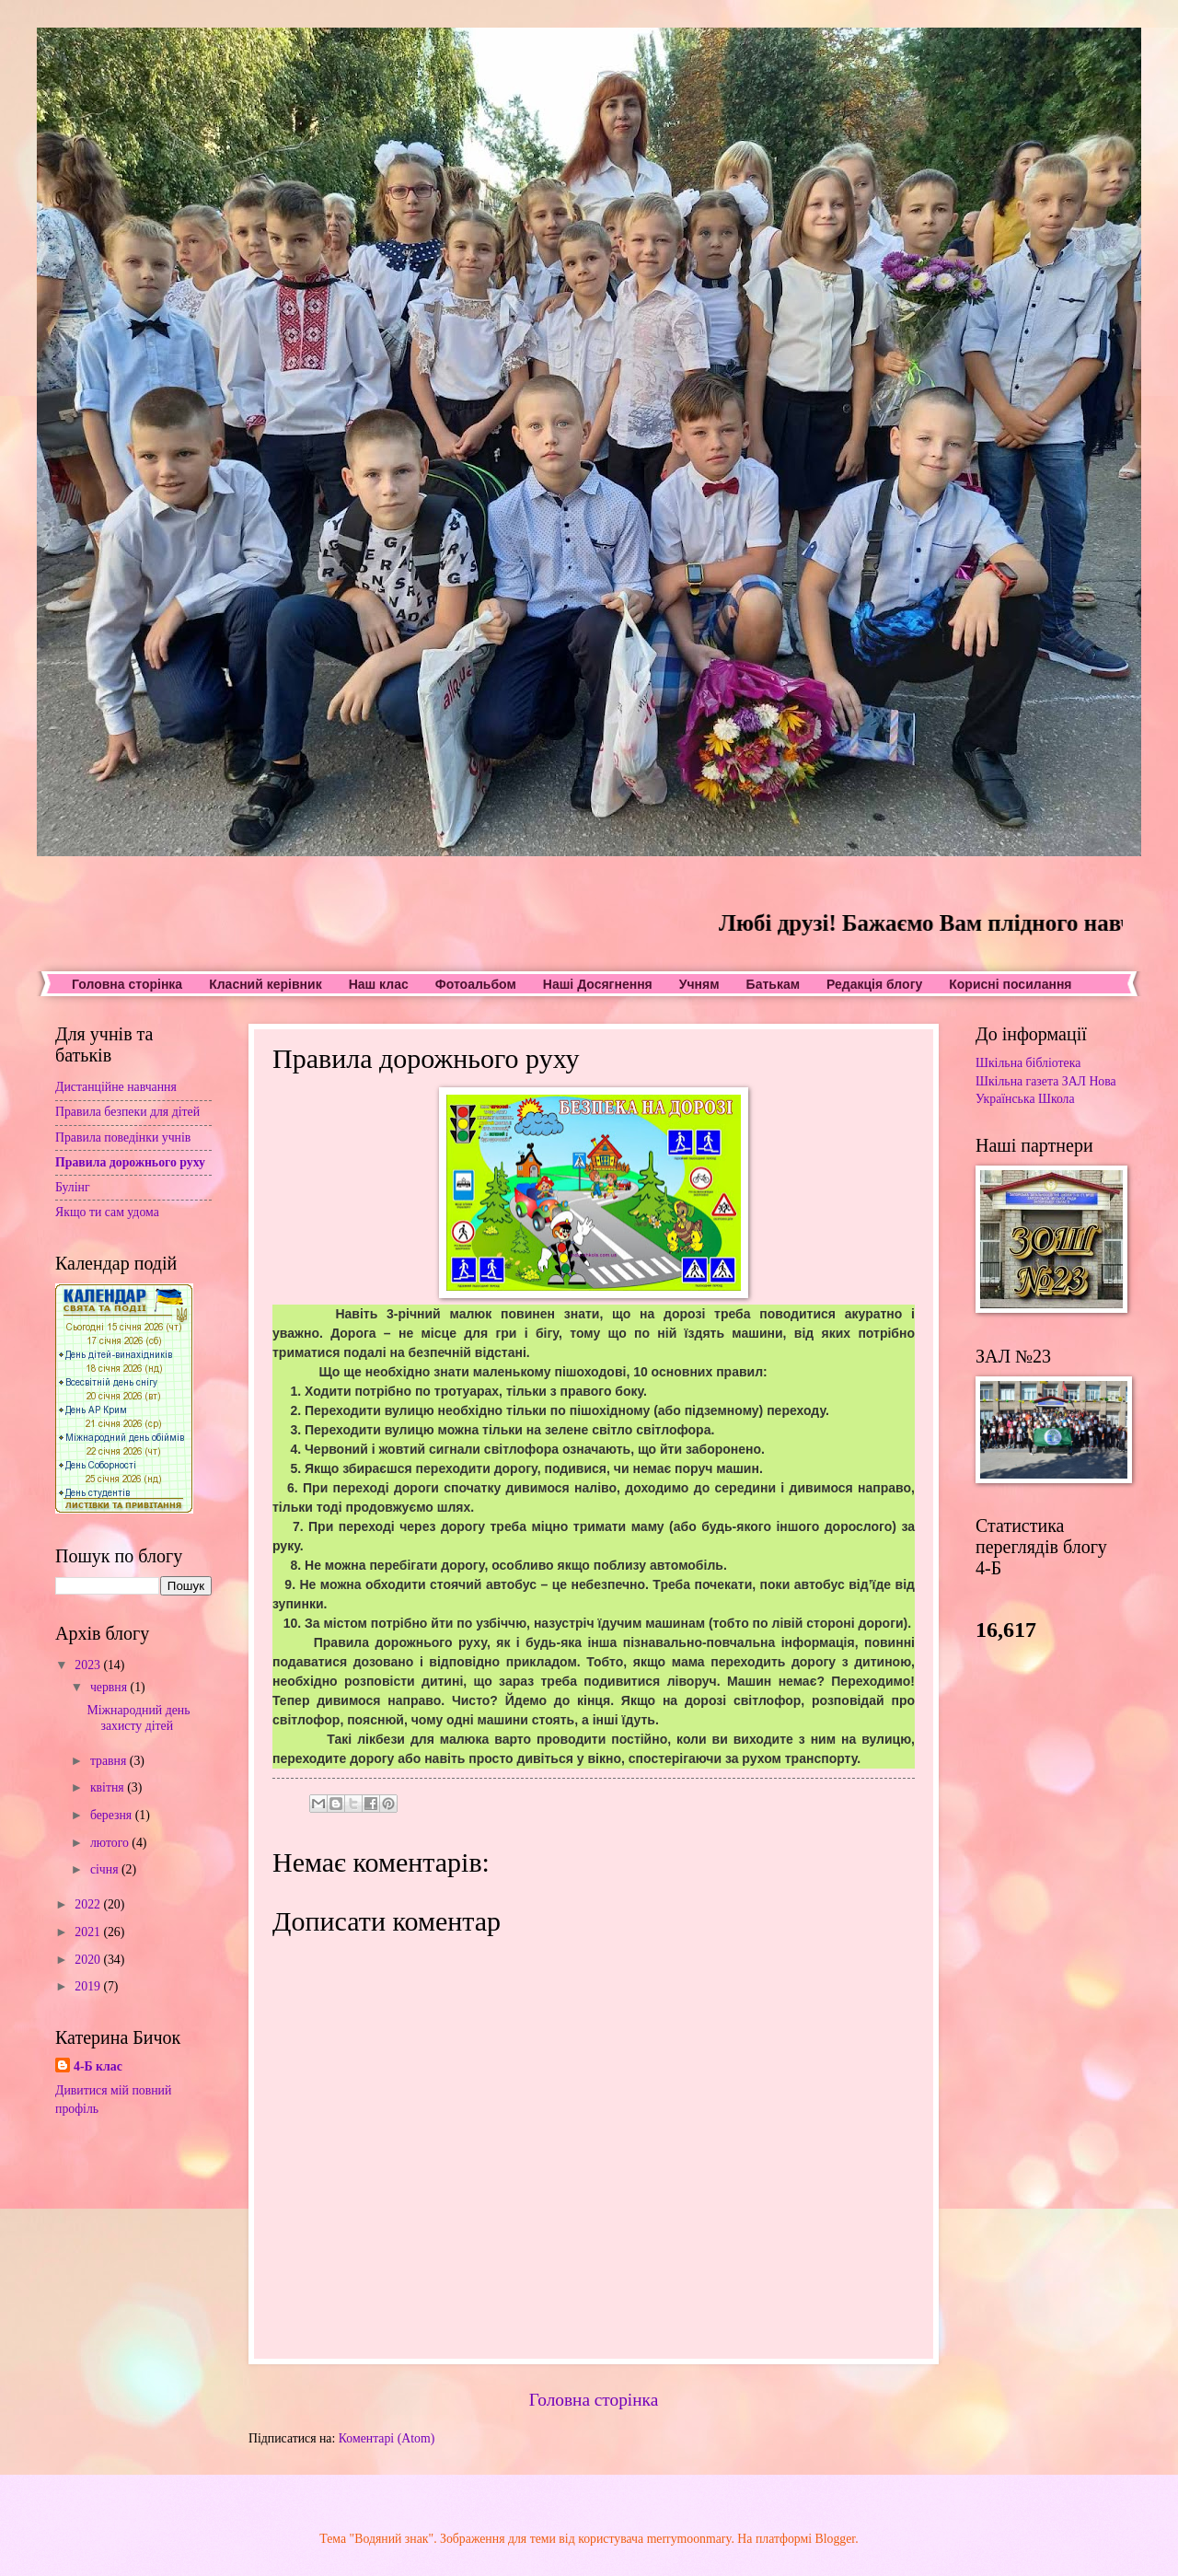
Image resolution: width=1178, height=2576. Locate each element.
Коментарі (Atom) (387, 2438)
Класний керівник (265, 984)
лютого (111, 1843)
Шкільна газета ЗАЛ (1031, 1081)
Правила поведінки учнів (123, 1137)
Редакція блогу (874, 984)
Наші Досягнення (598, 984)
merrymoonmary (689, 2539)
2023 (89, 1665)
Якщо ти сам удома (107, 1212)
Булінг (72, 1187)
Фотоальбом (475, 984)
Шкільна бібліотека (1028, 1063)
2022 (89, 1904)
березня (112, 1815)
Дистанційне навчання (116, 1087)
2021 (89, 1932)
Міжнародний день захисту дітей (138, 1718)
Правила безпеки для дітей (127, 1112)
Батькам (773, 984)
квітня (108, 1787)
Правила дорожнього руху (130, 1162)
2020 (89, 1960)
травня (110, 1761)
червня (110, 1687)
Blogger (835, 2539)
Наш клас (379, 984)
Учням (699, 984)
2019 (89, 1986)
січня (105, 1869)
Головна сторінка (127, 984)
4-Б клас (98, 2066)
